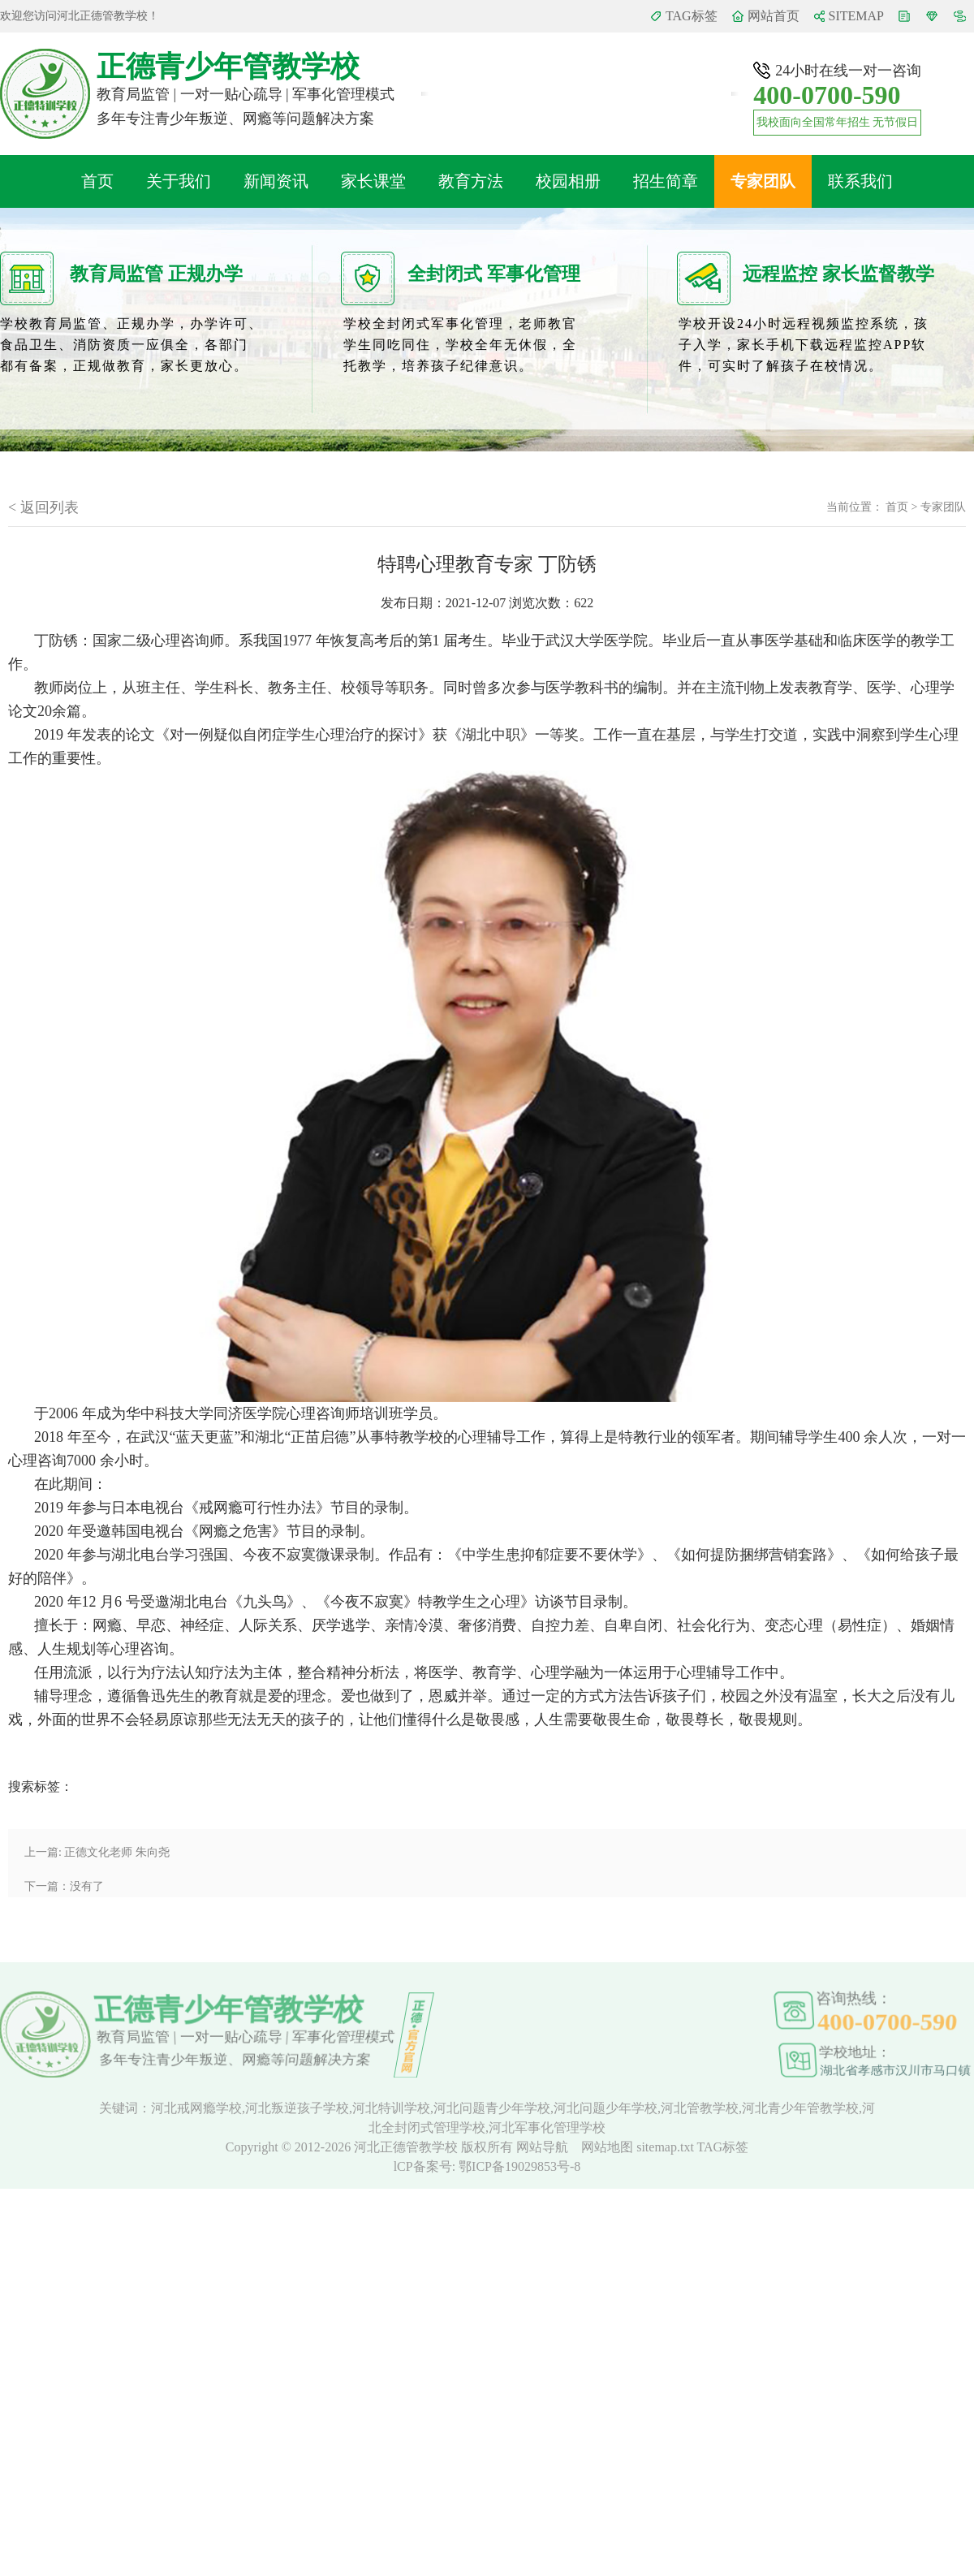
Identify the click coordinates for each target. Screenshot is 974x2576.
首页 (97, 181)
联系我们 (860, 181)
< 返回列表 (43, 507)
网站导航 (543, 2147)
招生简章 (665, 181)
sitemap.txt (665, 2147)
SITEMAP (856, 16)
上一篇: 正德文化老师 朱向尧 (97, 1852)
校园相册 (568, 181)
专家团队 (762, 181)
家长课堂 (373, 181)
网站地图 (608, 2147)
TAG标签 (692, 16)
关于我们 (178, 181)
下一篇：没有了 (64, 1886)
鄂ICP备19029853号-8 (519, 2166)
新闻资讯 (276, 181)
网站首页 (773, 16)
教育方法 (470, 181)
